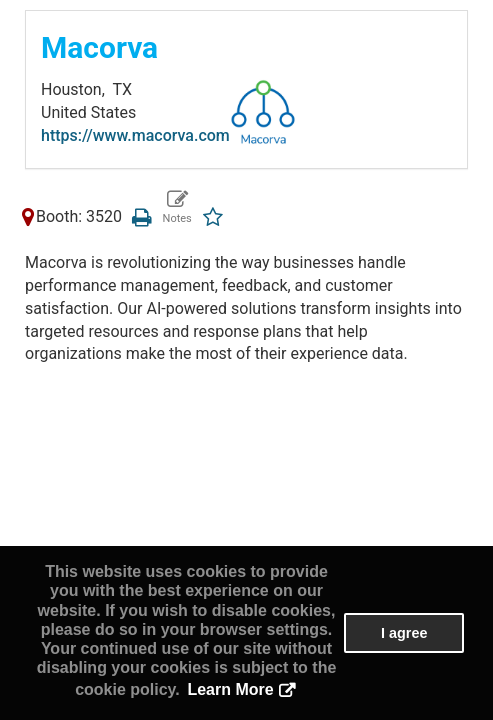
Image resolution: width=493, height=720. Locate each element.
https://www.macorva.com (135, 135)
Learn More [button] (230, 689)
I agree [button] (404, 633)
